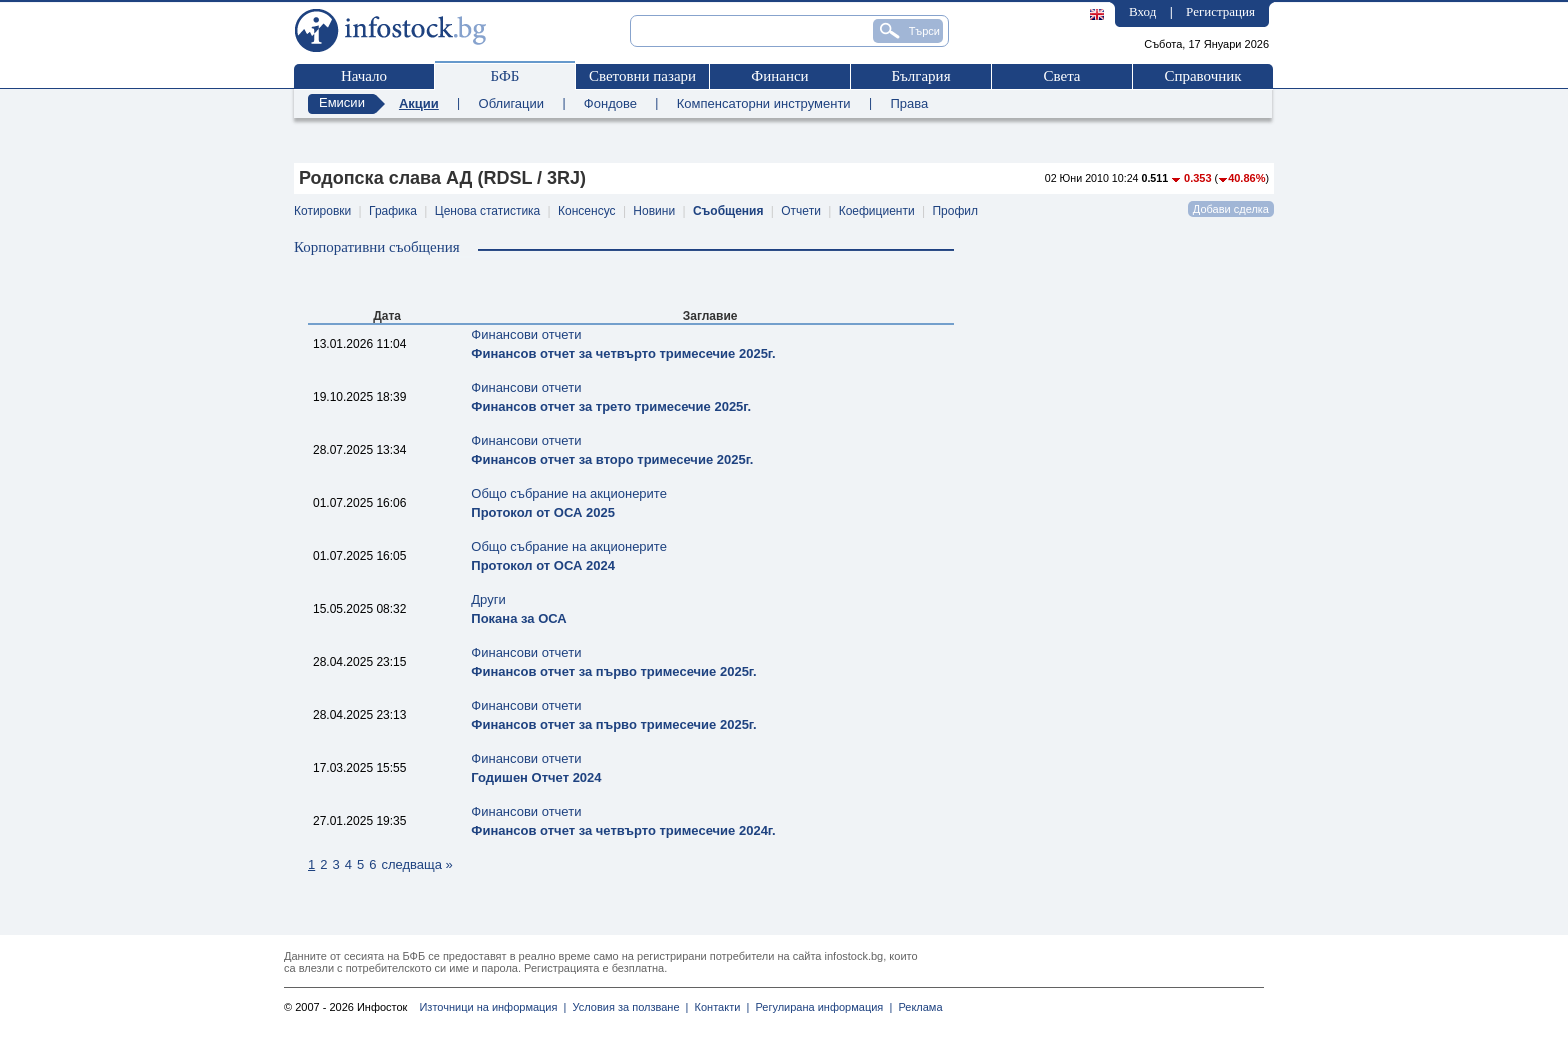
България (920, 76)
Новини (654, 211)
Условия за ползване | (627, 1007)
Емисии (342, 102)
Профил (955, 211)
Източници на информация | (492, 1007)
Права (909, 103)
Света (1061, 76)
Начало (364, 76)
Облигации (511, 103)
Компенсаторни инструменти (764, 103)
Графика (393, 211)
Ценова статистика (487, 211)
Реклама (917, 1007)
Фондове (610, 103)
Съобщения (728, 211)
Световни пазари (642, 76)
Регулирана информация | (820, 1007)
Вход (1142, 11)
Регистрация (1220, 11)
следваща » (416, 864)
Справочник (1202, 76)
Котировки (322, 211)
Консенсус (586, 211)
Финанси (779, 76)
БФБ (505, 76)
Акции (419, 103)
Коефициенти (877, 211)
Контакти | (718, 1007)
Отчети (801, 211)
